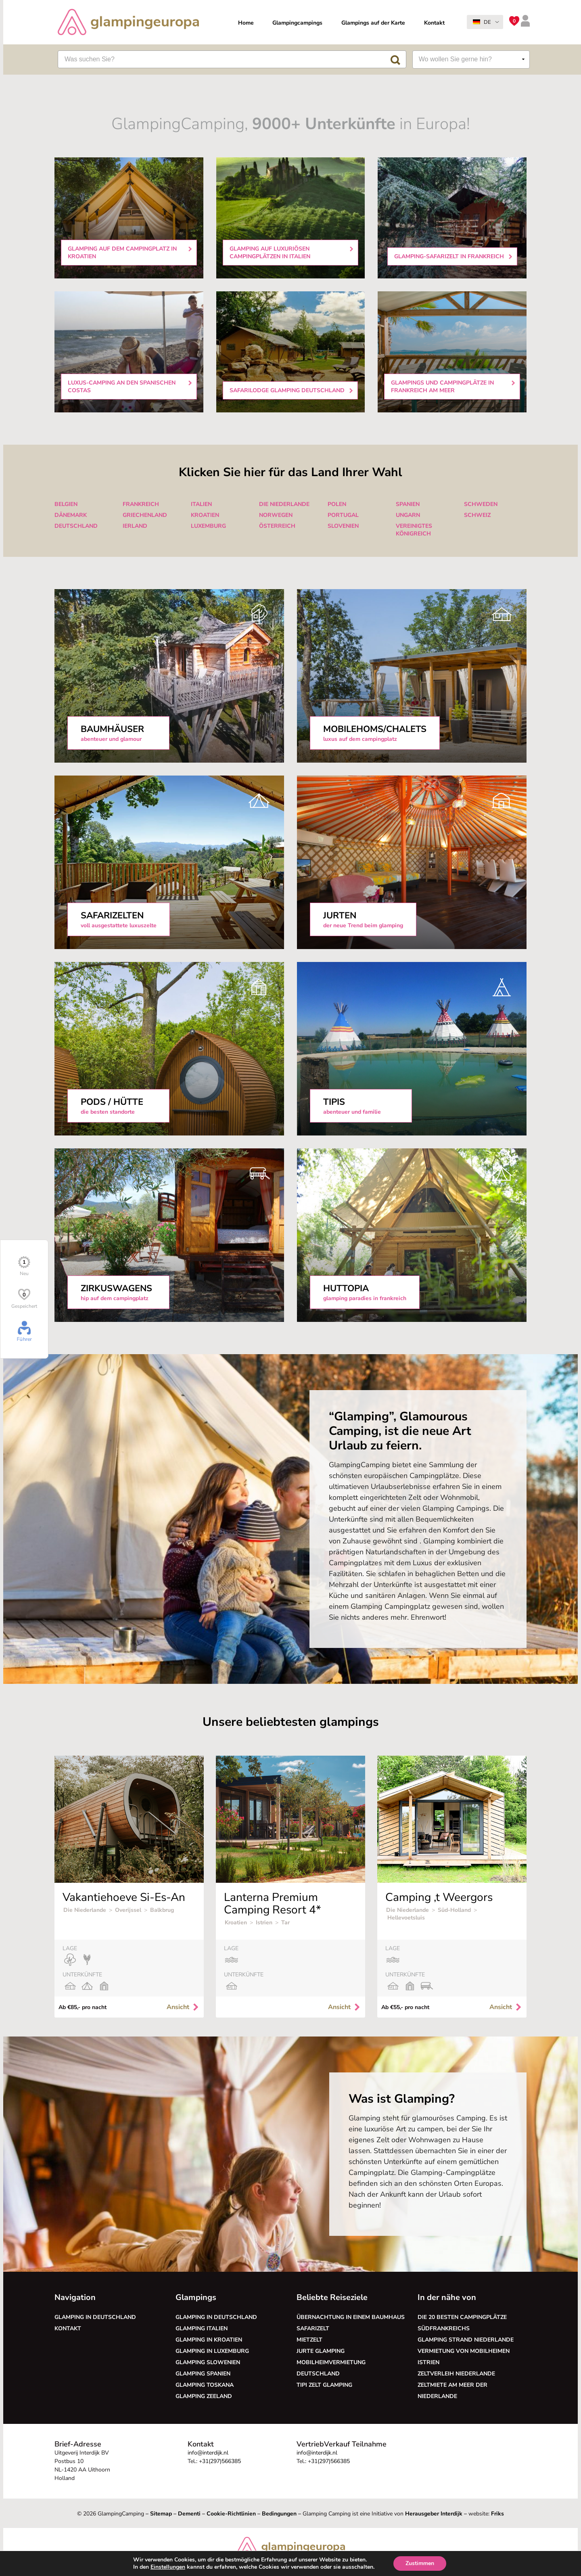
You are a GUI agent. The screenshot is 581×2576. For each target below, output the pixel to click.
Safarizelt (313, 2328)
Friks (497, 2513)
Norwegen (276, 515)
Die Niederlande (284, 504)
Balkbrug (162, 1910)
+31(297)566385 (220, 2461)
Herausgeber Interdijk (433, 2513)
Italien (201, 504)
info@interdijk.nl (208, 2453)
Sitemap (161, 2513)
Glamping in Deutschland (95, 2317)
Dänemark (70, 515)
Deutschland (76, 526)
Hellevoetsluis (406, 1918)
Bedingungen (279, 2513)
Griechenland (145, 515)
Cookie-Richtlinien (231, 2513)
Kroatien (205, 515)
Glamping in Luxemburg (212, 2351)
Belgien (65, 504)
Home (246, 23)
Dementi (189, 2513)
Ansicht (183, 2007)
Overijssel (128, 1910)
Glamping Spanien (203, 2373)
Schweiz (477, 515)
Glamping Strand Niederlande (466, 2340)
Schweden (480, 504)
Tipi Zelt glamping (324, 2385)
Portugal (343, 515)
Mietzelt (309, 2340)
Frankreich (141, 504)
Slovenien (343, 526)
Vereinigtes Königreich (414, 529)
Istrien (264, 1922)
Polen (337, 504)
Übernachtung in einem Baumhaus (351, 2317)
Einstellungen (163, 2567)
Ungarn (408, 515)
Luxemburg (208, 526)
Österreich (277, 526)
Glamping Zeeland (204, 2396)
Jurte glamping (321, 2351)
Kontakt (434, 23)
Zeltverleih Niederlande (458, 2373)
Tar (285, 1922)
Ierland (135, 526)
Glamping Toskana (205, 2385)
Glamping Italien (202, 2328)
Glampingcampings (297, 23)
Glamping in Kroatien (209, 2340)
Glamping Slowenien (208, 2362)
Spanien (408, 504)
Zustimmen (426, 2563)
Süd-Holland (454, 1910)
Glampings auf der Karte (373, 23)
